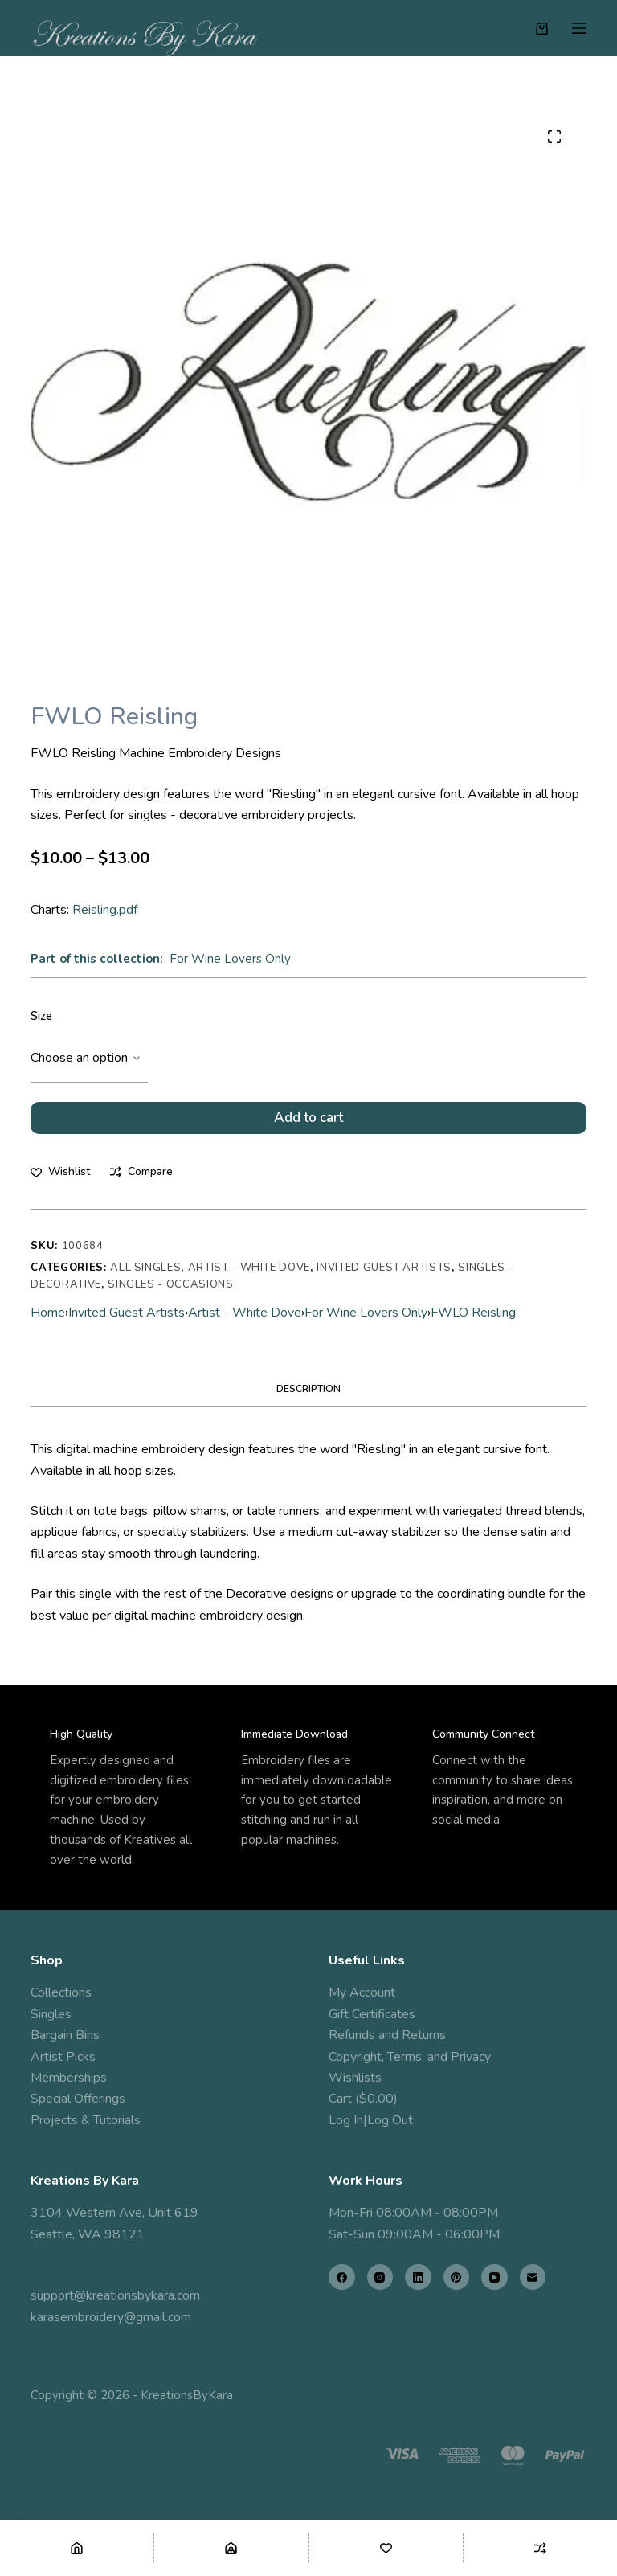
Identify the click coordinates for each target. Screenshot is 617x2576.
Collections (61, 1993)
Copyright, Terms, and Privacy (410, 2057)
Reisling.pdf (104, 910)
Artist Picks (63, 2057)
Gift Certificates (372, 2014)
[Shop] (231, 2547)
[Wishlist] (386, 2547)
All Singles (145, 1279)
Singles (51, 2014)
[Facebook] (342, 2277)
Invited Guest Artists (384, 1279)
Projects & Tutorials (86, 2120)
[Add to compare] (141, 1183)
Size (41, 1016)
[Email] (533, 2277)
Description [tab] (308, 1400)
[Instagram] (380, 2277)
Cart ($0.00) (363, 2099)
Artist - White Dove (249, 1279)
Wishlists (355, 2078)
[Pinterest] (456, 2277)
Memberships (69, 2078)
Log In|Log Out (371, 2120)
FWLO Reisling (473, 1324)
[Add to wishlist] (60, 1183)
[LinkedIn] (418, 2277)
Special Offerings (78, 2099)
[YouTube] (494, 2277)
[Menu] (579, 28)
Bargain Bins (65, 2036)
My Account (362, 1993)
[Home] (77, 2547)
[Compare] (540, 2547)
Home (48, 1324)
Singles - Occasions (170, 1296)
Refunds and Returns (387, 2036)
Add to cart (308, 1123)
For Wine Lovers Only (230, 959)
